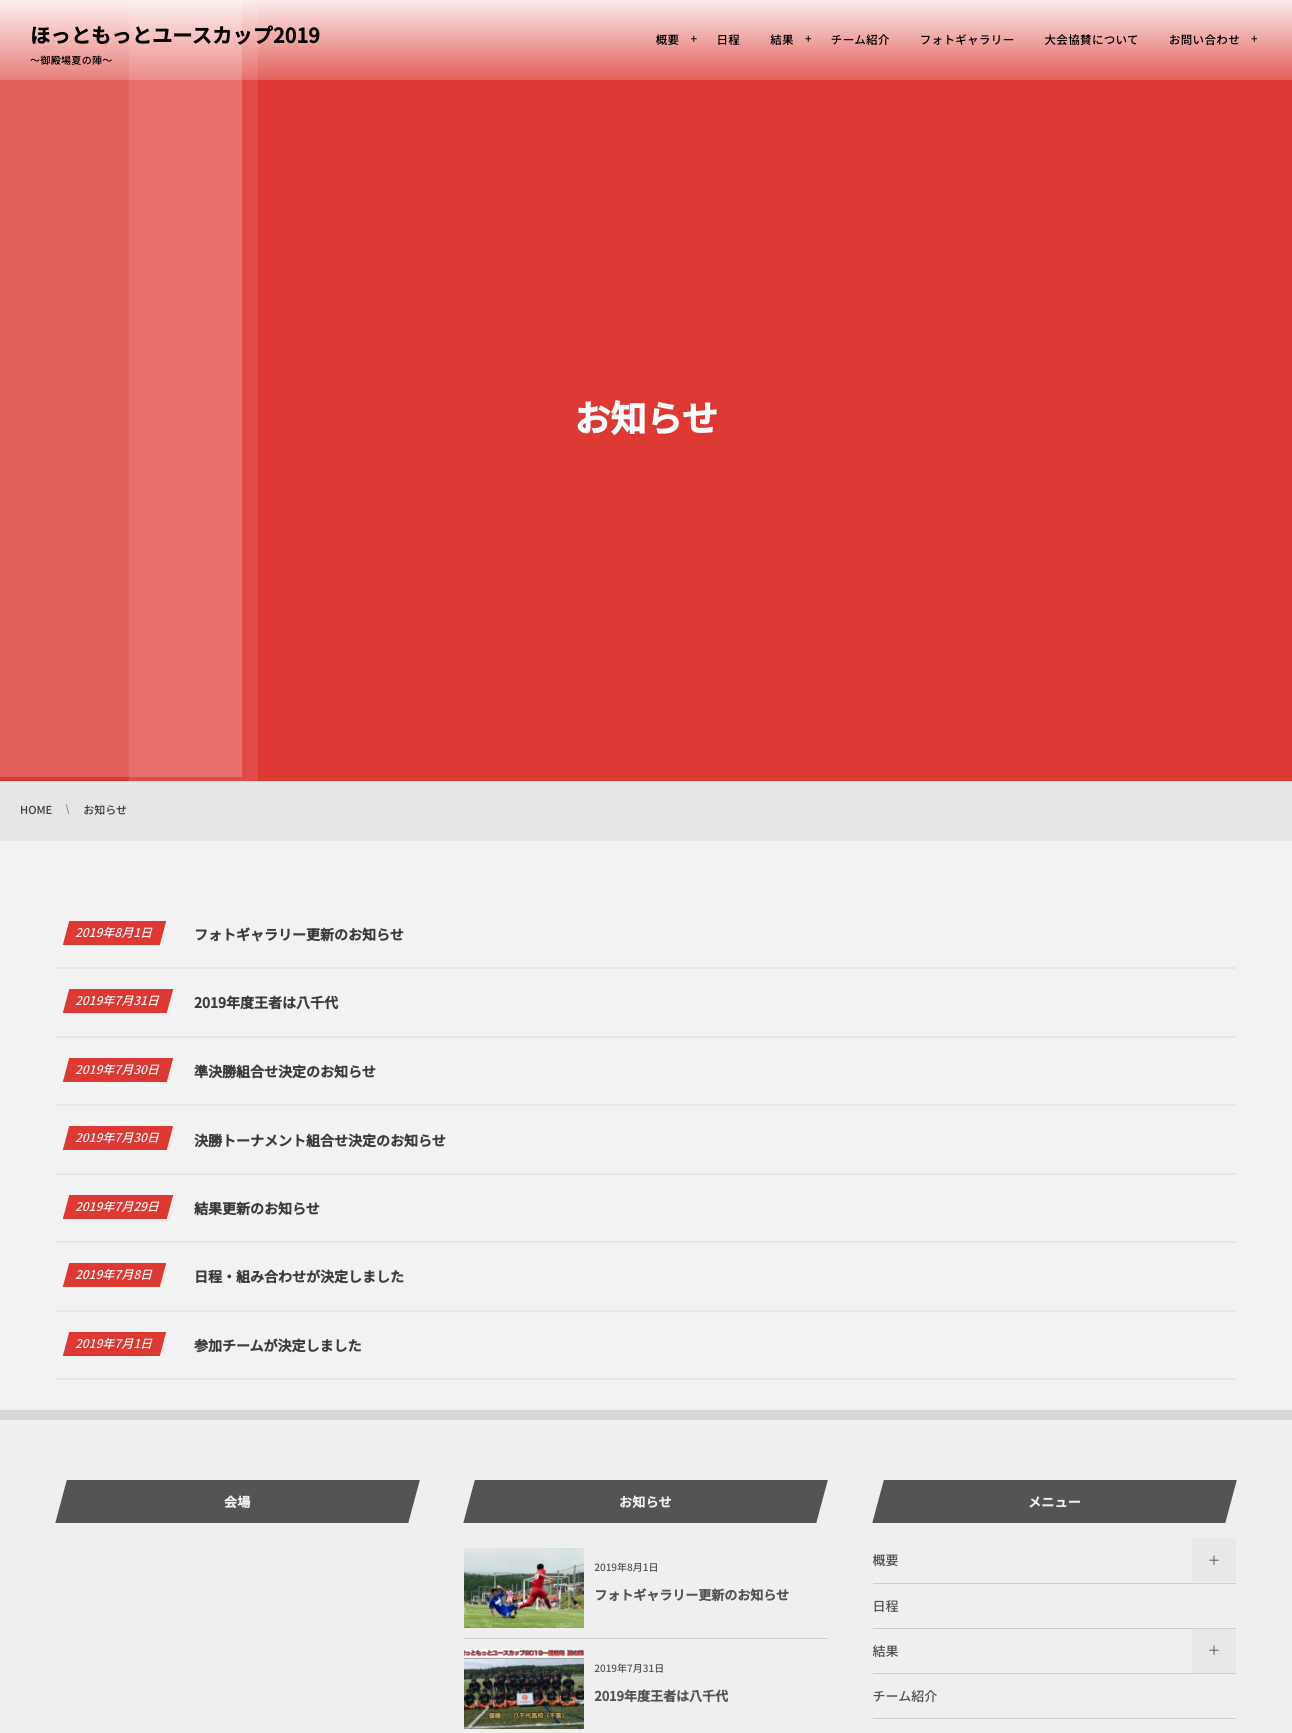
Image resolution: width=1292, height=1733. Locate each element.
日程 (886, 1605)
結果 (886, 1650)
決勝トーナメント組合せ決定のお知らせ (320, 1141)
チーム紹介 (905, 1695)
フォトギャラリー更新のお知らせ (299, 935)
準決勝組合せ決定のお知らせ (285, 1072)
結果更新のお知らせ (257, 1219)
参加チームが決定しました (278, 1356)
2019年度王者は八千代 (266, 1003)
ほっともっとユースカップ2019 (175, 35)
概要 (886, 1559)
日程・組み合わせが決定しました (299, 1288)
